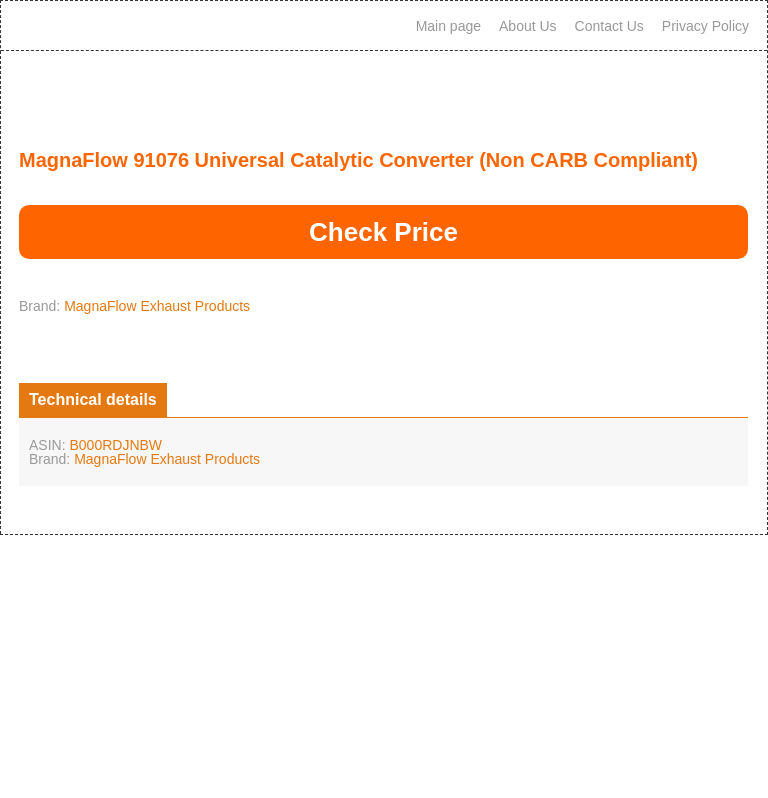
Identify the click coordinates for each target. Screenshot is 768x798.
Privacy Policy (705, 26)
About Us (528, 26)
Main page (448, 26)
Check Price (383, 232)
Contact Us (609, 26)
